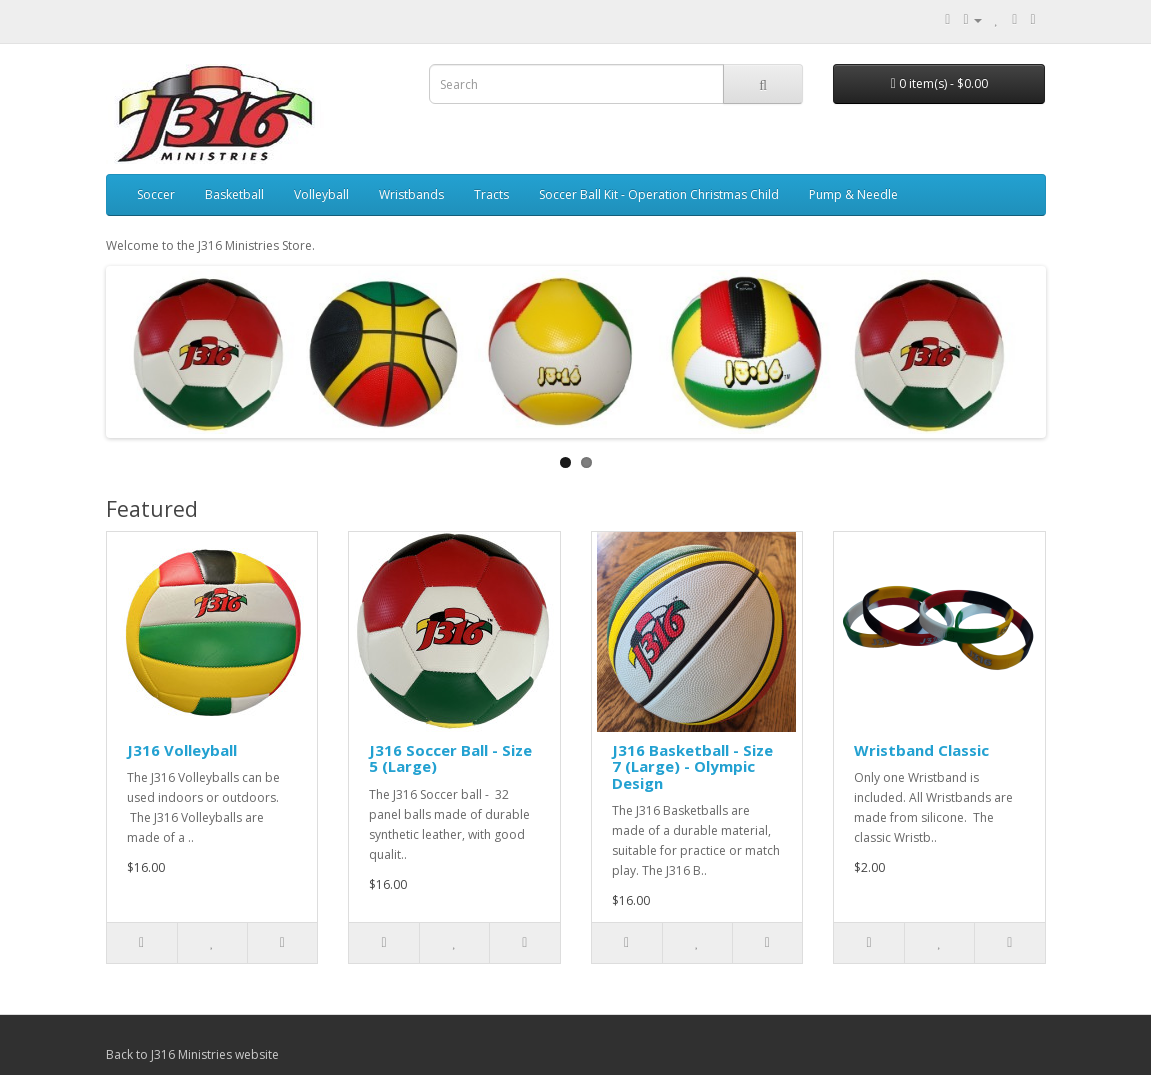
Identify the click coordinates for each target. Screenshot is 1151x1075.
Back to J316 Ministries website (192, 1054)
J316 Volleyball (182, 750)
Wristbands (411, 194)
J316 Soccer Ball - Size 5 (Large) (450, 758)
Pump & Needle (853, 194)
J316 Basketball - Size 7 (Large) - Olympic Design (692, 766)
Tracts (491, 194)
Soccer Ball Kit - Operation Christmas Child (659, 194)
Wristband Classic (921, 750)
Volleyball (321, 194)
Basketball (234, 194)
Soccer (156, 194)
